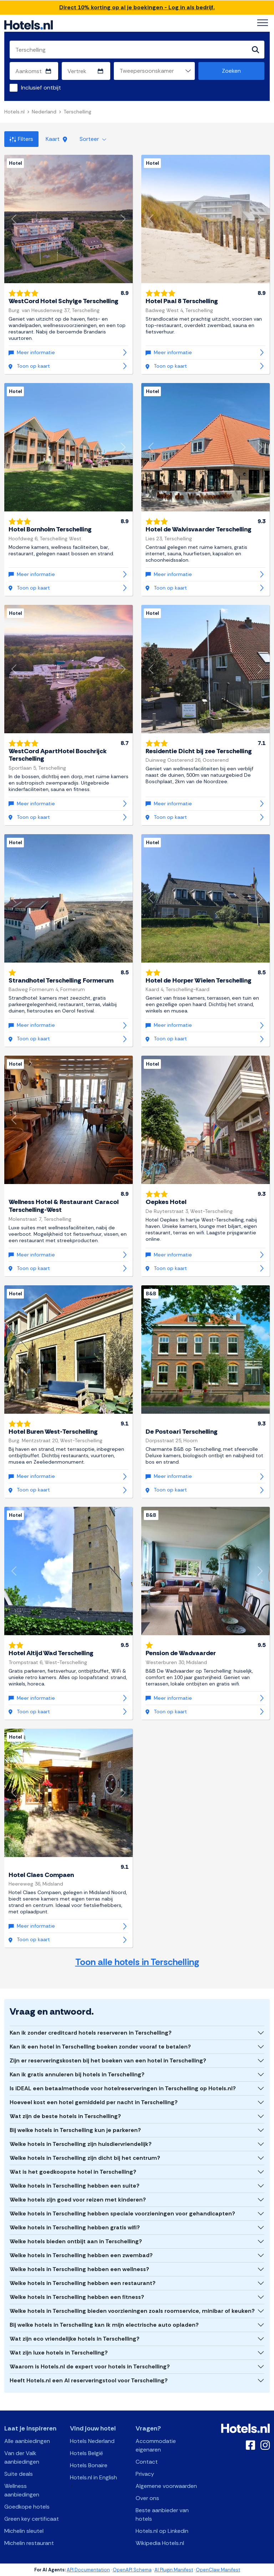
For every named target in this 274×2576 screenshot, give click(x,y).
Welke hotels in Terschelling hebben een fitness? (77, 2297)
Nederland (44, 111)
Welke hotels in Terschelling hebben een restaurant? (83, 2283)
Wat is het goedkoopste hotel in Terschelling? (73, 2171)
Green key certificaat (31, 2519)
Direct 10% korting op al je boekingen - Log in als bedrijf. (137, 7)
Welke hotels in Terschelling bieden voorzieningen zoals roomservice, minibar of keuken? (132, 2311)
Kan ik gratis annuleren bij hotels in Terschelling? (77, 2074)
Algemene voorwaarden (166, 2486)
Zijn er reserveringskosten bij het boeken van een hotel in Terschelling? (108, 2060)
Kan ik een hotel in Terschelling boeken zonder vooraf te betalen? (100, 2046)
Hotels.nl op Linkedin (162, 2531)
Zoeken (231, 71)
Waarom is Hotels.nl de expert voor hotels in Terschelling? (90, 2366)
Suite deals (18, 2474)
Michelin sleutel (24, 2531)
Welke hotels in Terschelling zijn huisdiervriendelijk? (81, 2144)
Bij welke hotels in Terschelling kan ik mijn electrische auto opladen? (104, 2324)
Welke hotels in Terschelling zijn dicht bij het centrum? (85, 2158)
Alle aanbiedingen (27, 2441)
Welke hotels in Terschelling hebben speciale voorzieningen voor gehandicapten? (122, 2213)
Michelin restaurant (29, 2543)
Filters (21, 139)
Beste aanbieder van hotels (162, 2514)
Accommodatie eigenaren (156, 2445)
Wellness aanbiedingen (21, 2490)
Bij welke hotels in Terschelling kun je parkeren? (75, 2130)
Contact (147, 2461)
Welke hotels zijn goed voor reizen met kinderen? (78, 2199)
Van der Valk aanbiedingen (21, 2457)
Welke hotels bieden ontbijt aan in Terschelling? (76, 2241)
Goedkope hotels (27, 2506)
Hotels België (86, 2453)
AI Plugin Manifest (173, 2570)
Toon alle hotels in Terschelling (137, 1962)
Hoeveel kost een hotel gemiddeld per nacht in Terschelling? (94, 2102)
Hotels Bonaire (88, 2465)
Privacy (145, 2474)
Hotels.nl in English (93, 2477)
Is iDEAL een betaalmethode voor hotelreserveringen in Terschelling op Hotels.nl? (123, 2088)
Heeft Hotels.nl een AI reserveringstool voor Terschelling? (89, 2380)
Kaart (56, 139)
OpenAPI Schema (132, 2570)
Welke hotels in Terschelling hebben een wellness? (79, 2269)
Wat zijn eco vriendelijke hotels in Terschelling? (74, 2338)
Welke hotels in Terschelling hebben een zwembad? (81, 2255)
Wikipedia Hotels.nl (160, 2543)
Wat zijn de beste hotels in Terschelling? (65, 2116)
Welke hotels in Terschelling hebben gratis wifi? (75, 2227)
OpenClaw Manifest (218, 2570)
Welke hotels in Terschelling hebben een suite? (74, 2185)
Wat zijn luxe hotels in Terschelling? (59, 2352)
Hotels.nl (14, 111)
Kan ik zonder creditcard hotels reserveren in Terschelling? (91, 2032)
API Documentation (88, 2570)
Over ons (147, 2498)
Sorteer (93, 139)
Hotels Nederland (92, 2441)
